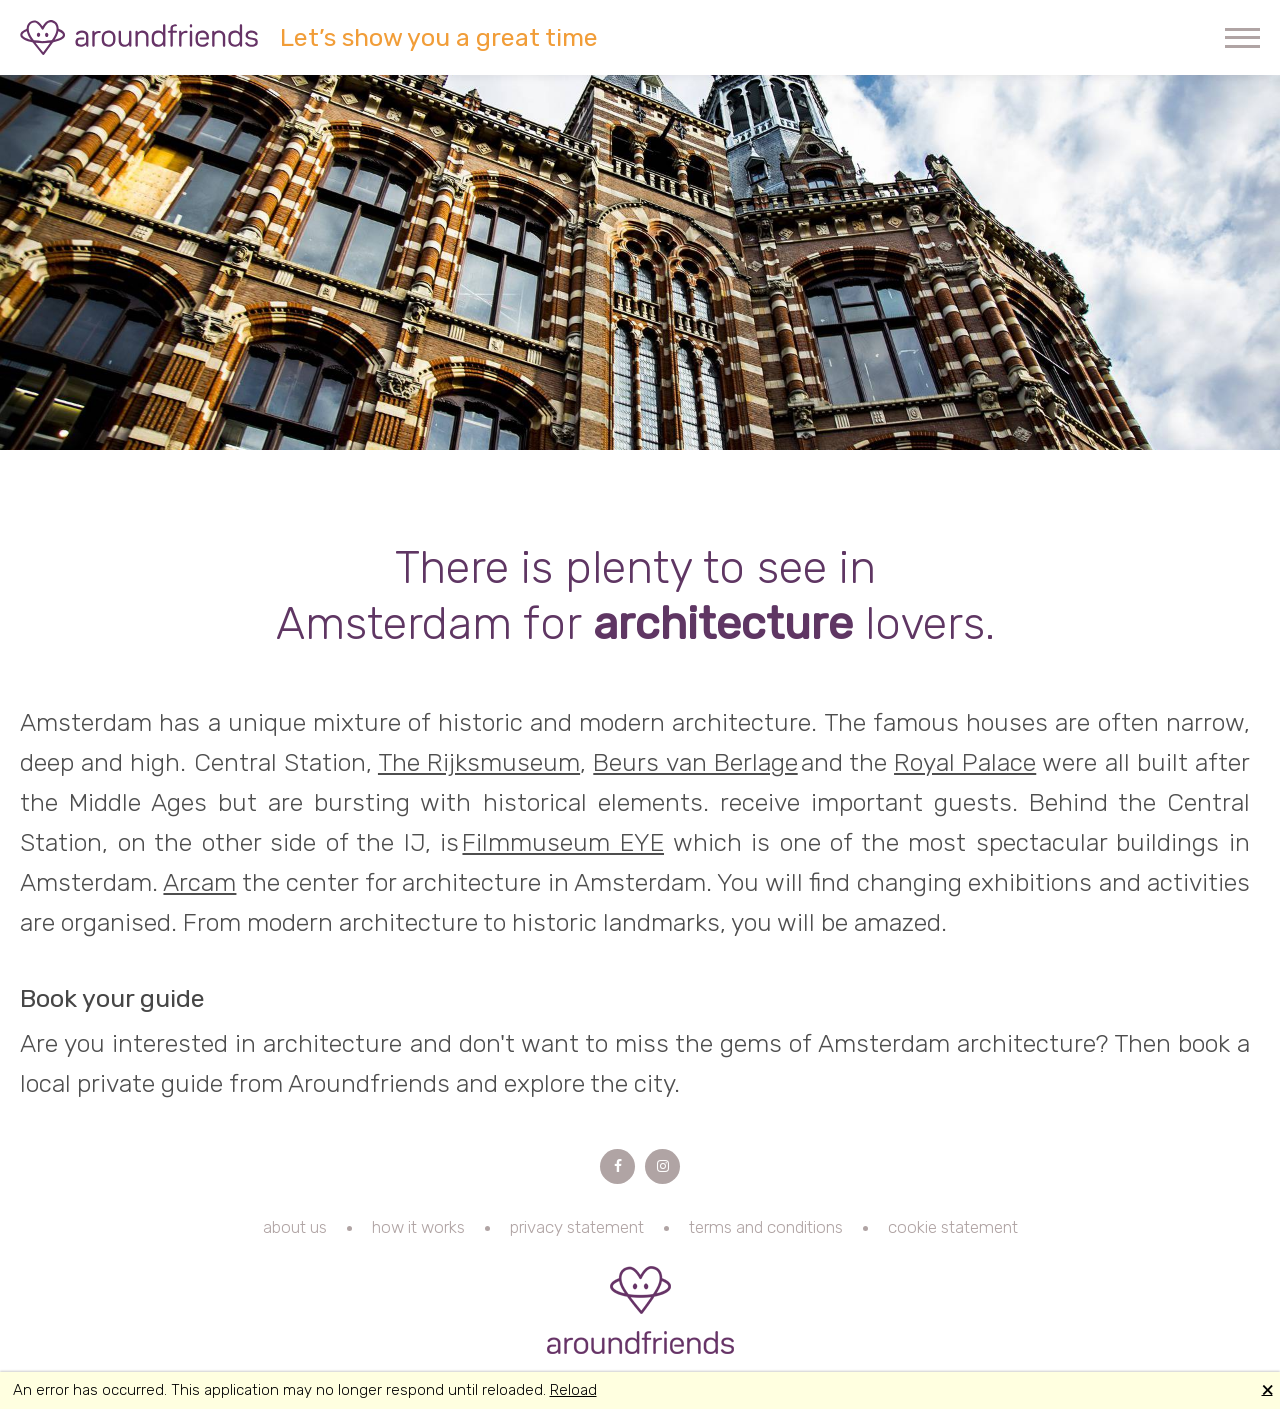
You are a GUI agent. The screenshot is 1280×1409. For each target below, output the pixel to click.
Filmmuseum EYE (563, 842)
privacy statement (577, 1227)
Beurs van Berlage (695, 762)
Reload (573, 1390)
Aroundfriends (140, 37)
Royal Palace (965, 762)
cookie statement (953, 1227)
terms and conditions (766, 1227)
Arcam (199, 882)
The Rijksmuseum (479, 762)
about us (295, 1227)
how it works (418, 1227)
